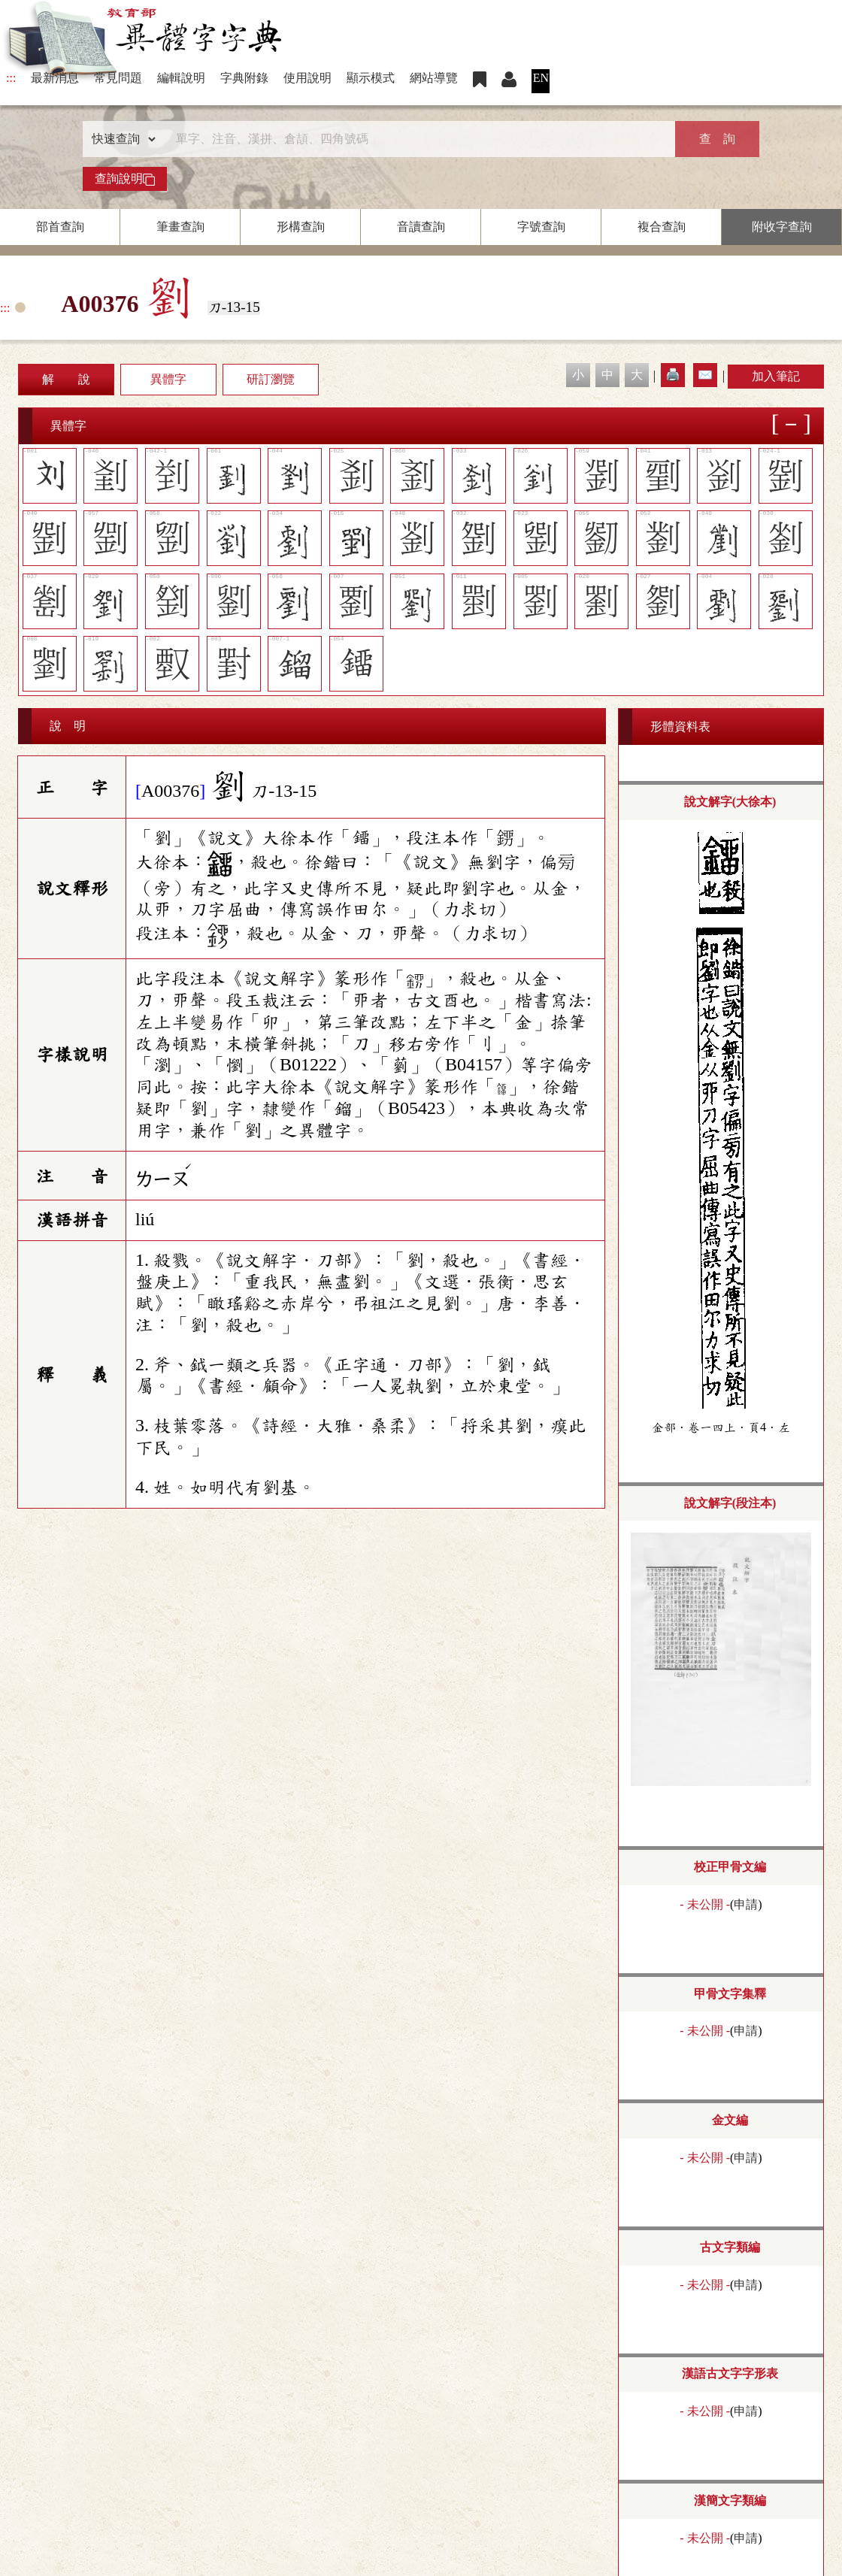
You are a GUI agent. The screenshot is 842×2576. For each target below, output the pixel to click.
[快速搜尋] (416, 139)
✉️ (705, 374)
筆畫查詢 (180, 226)
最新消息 (55, 77)
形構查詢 (301, 226)
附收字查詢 (782, 226)
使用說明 (307, 77)
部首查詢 (60, 226)
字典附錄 (244, 77)
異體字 (168, 379)
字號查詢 (541, 226)
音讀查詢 (421, 226)
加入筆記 (776, 376)
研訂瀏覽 (271, 379)
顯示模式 (371, 77)
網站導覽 (434, 77)
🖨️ (672, 374)
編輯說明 (181, 77)
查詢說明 (125, 179)
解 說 (66, 379)
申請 (746, 1904)
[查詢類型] (120, 139)
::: (11, 77)
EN (541, 77)
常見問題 (118, 77)
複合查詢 (662, 226)
